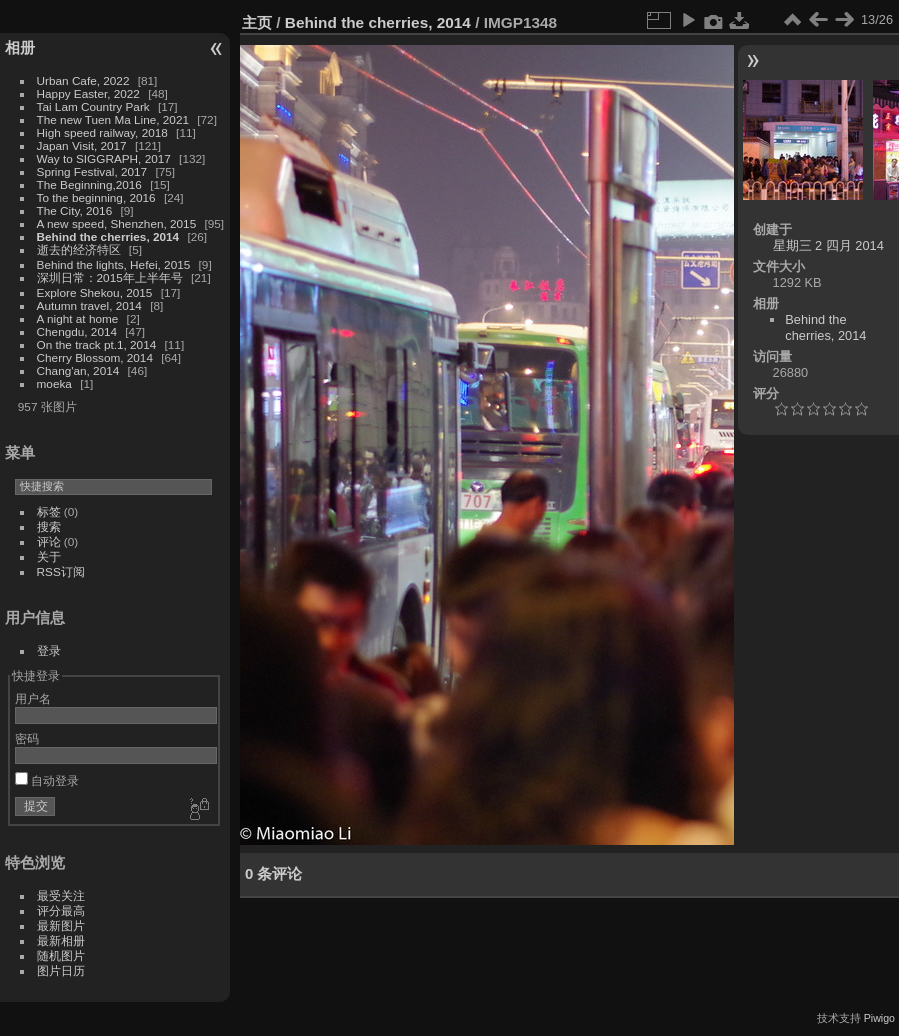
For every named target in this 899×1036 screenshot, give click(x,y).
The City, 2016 (75, 210)
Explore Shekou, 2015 (95, 292)
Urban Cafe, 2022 (83, 80)
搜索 (49, 526)
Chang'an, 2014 (78, 370)
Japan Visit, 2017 (82, 145)
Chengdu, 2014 (77, 331)
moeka (54, 383)
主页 (257, 22)
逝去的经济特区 (79, 249)
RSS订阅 (61, 571)
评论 (49, 541)
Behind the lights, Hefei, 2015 (114, 264)
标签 (49, 511)
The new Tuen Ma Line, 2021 (113, 119)
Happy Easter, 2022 (88, 93)
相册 (20, 47)
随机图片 (61, 955)
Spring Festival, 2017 (92, 171)
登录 (49, 650)
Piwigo (879, 1018)
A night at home (78, 318)
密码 (27, 738)
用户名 (33, 698)
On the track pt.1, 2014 (97, 344)
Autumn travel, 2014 (89, 305)
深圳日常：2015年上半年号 (110, 277)
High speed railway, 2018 (102, 132)
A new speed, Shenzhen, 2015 (117, 223)
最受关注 (61, 895)
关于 (49, 556)
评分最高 (61, 910)
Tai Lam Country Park (93, 106)
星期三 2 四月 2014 (828, 245)
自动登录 (47, 780)
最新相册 (61, 940)
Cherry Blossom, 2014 (95, 357)
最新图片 (61, 925)
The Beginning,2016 (89, 184)
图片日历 (61, 970)
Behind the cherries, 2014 (108, 236)
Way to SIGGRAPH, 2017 (104, 158)
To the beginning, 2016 (96, 197)
